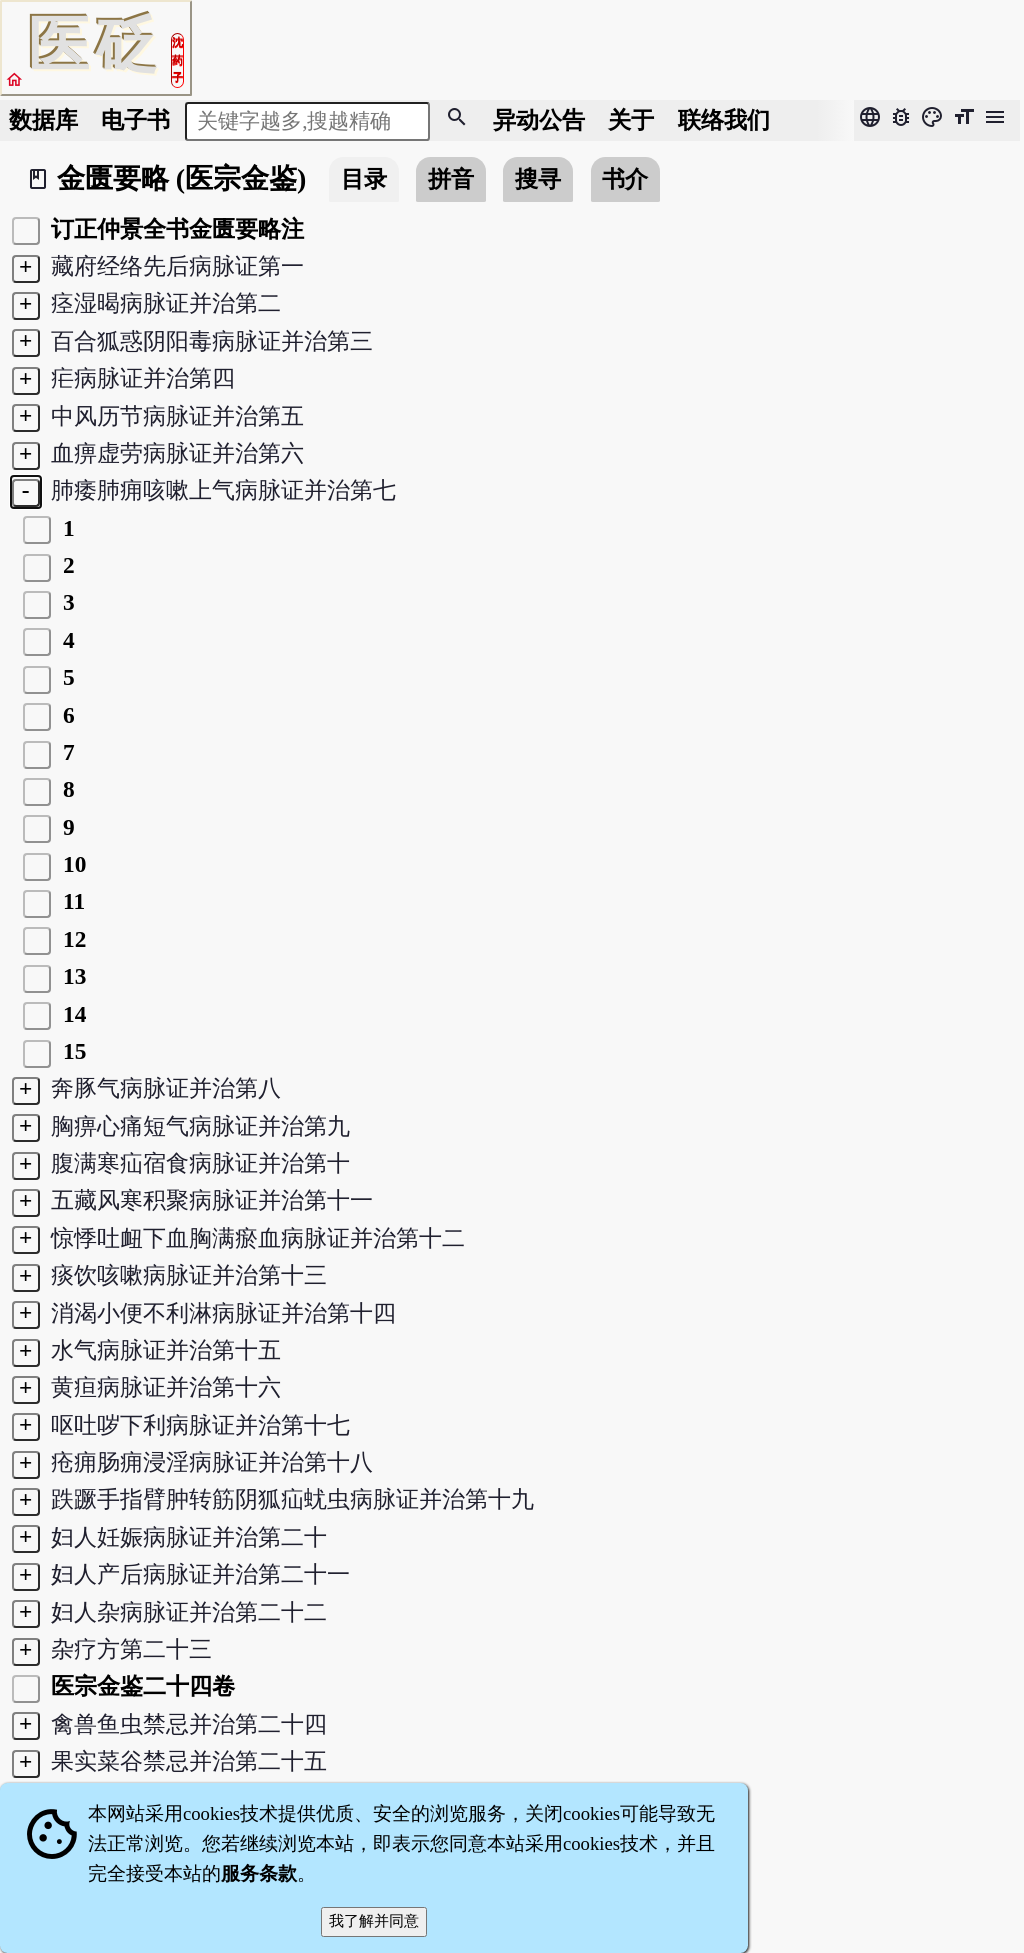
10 (71, 864)
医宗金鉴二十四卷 (141, 1686)
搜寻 (538, 179)
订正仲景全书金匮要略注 (175, 229)
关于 (631, 120)
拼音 (451, 179)
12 (71, 939)
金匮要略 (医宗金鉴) (182, 178)
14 (71, 1014)
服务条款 (259, 1873)
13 (71, 976)
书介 (625, 179)
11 (71, 901)
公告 (539, 120)
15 (71, 1051)
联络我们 (724, 120)
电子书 (135, 120)
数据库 (43, 120)
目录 (364, 179)
